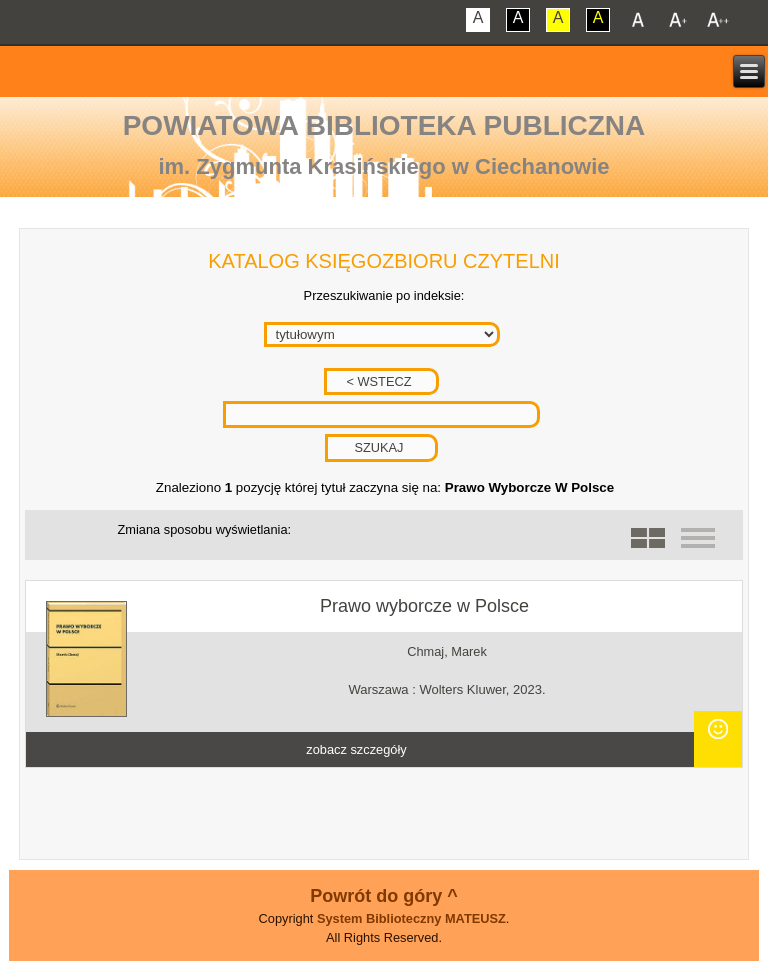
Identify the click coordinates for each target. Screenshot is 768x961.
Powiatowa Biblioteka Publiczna (384, 125)
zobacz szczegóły (356, 749)
